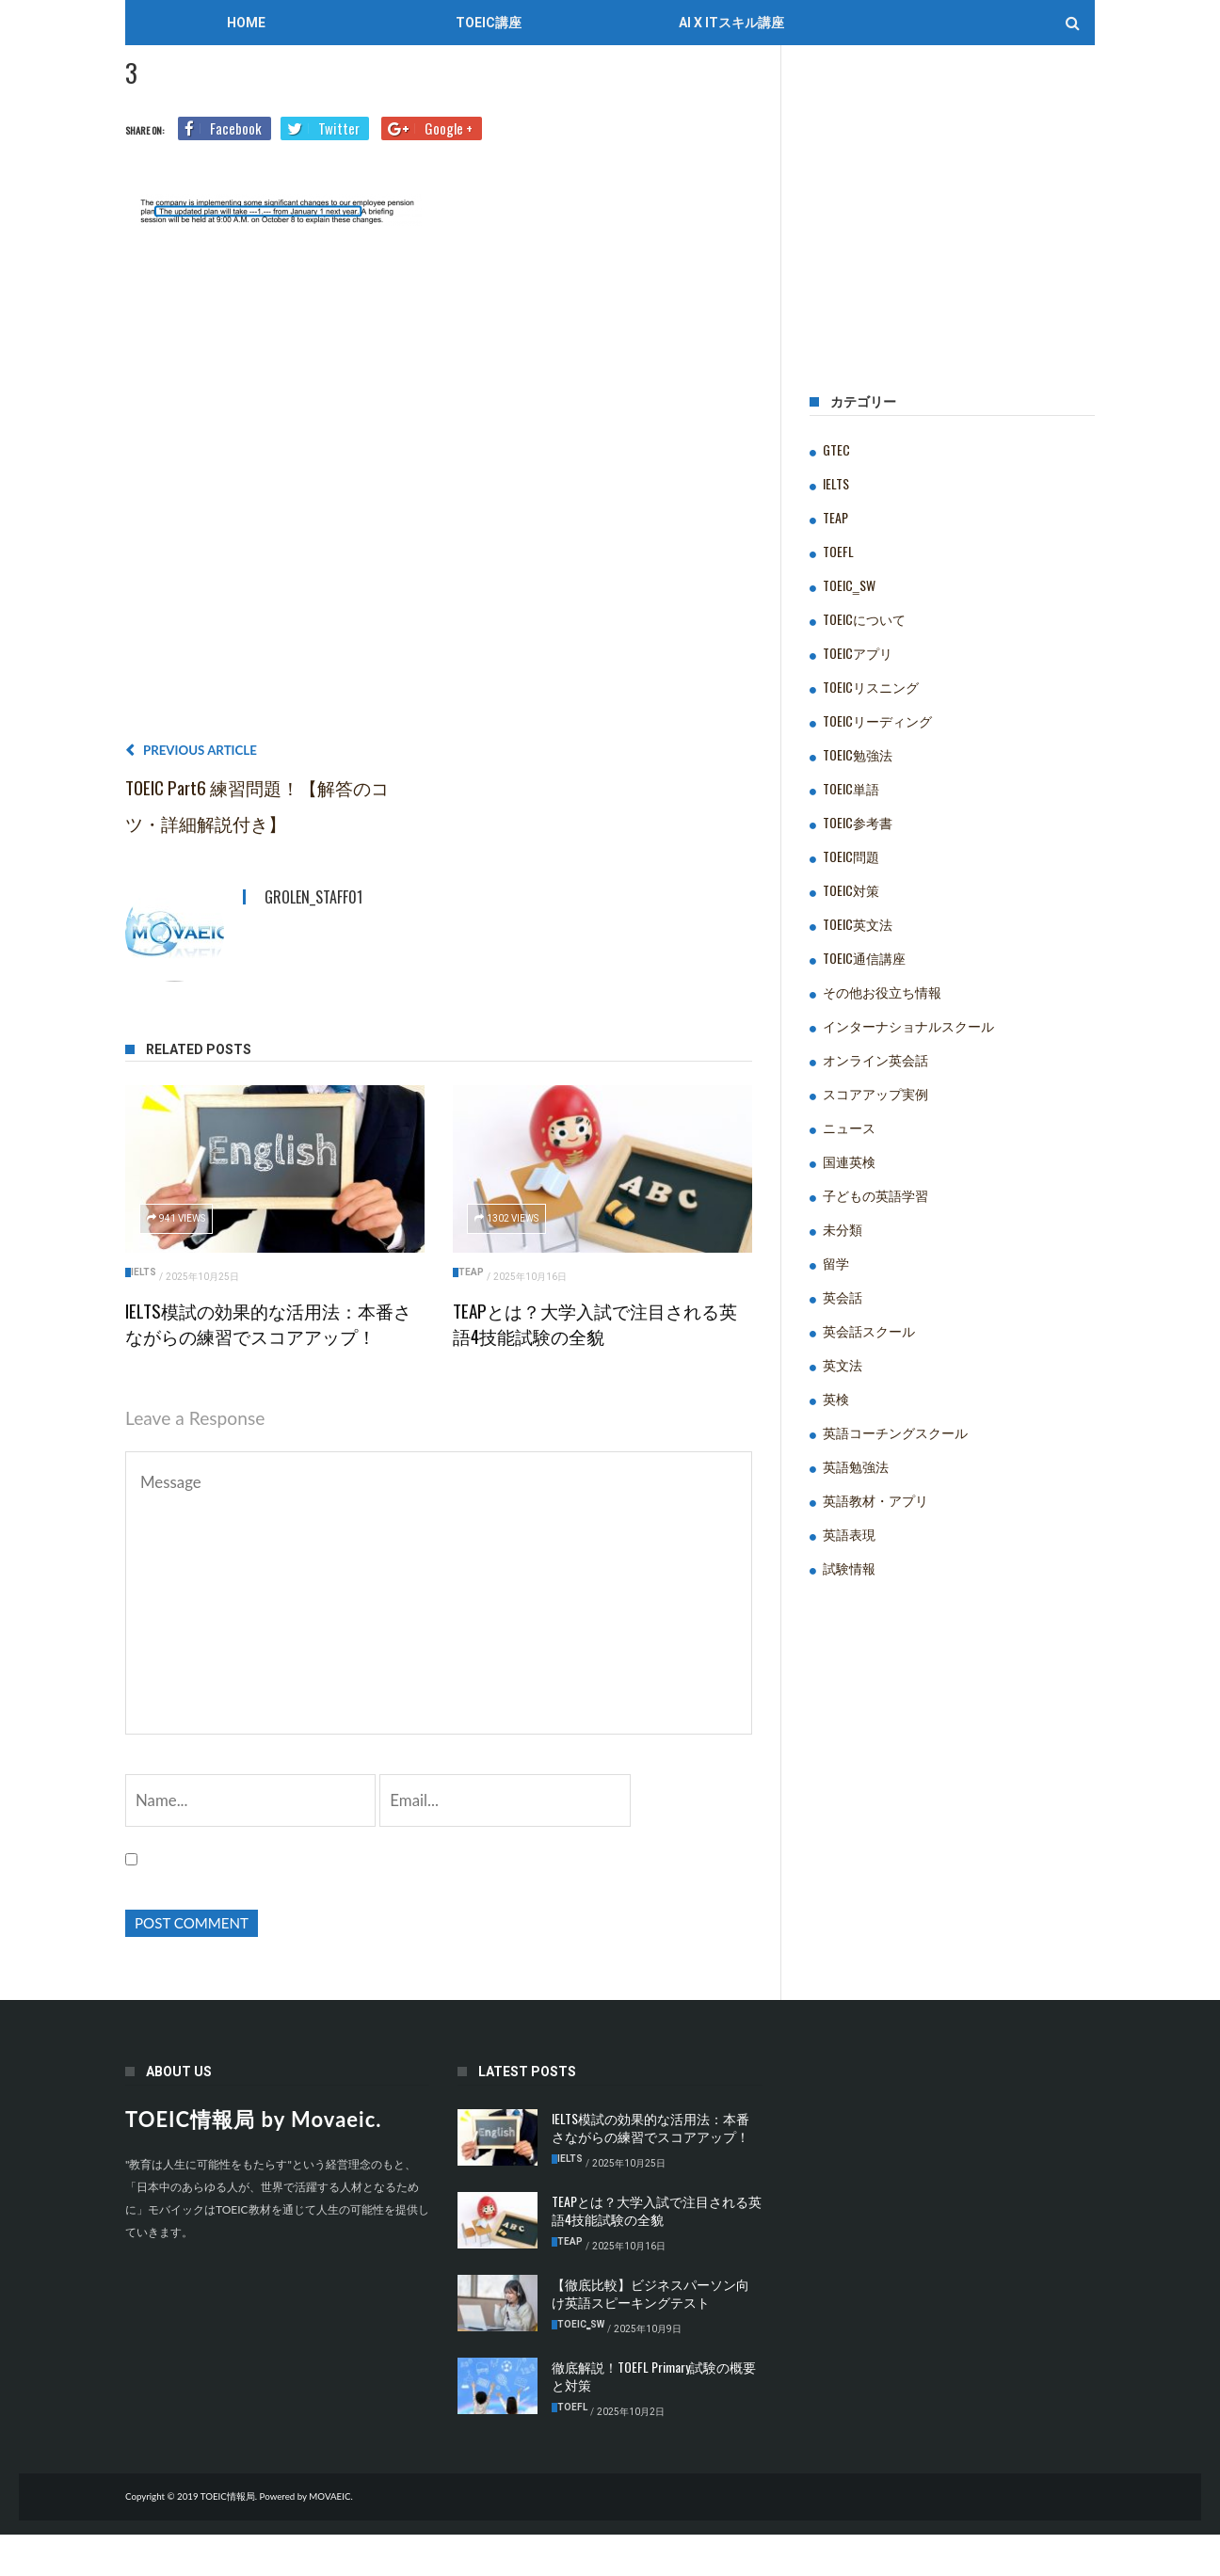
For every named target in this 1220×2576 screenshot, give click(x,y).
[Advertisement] (438, 491)
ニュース (849, 1127)
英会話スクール (869, 1330)
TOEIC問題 (851, 856)
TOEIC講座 (489, 22)
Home (246, 22)
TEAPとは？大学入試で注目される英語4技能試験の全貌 (595, 1323)
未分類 (842, 1229)
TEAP (471, 1272)
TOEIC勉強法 (857, 754)
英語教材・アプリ (875, 1500)
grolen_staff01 (313, 897)
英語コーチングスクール (895, 1432)
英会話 (842, 1296)
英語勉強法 (856, 1466)
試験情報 (849, 1567)
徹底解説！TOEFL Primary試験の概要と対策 (654, 2418)
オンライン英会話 (875, 1059)
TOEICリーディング (877, 720)
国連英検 (849, 1161)
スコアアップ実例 (875, 1093)
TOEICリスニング (871, 686)
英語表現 (849, 1534)
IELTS (143, 1272)
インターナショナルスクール (908, 1025)
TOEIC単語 (851, 788)
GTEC (836, 449)
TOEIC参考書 (857, 822)
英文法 (842, 1364)
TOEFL (838, 551)
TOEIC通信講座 (864, 958)
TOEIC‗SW (849, 585)
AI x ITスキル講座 (731, 22)
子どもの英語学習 (875, 1195)
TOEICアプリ (857, 653)
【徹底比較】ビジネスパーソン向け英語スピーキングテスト (650, 2335)
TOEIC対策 (851, 890)
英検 (836, 1398)
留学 (836, 1262)
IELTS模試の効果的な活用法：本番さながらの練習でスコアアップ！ (268, 1323)
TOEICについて (864, 619)
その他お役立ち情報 (882, 991)
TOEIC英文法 (857, 924)
